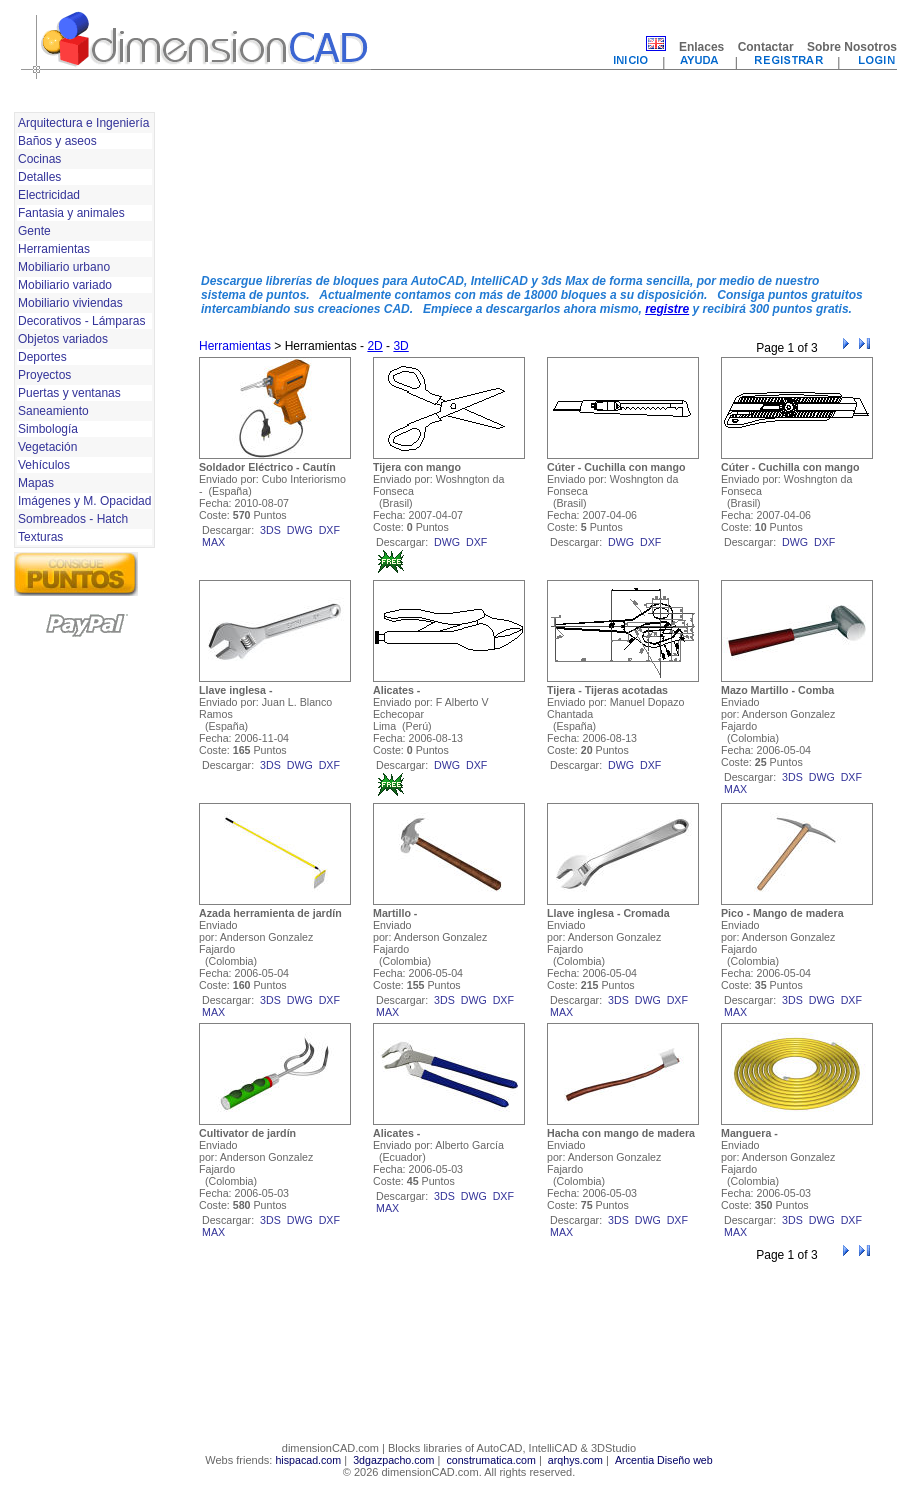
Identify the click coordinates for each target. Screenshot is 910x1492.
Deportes (42, 357)
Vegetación (47, 447)
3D (400, 346)
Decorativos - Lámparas (81, 321)
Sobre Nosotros (852, 47)
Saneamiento (53, 411)
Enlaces (701, 47)
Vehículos (44, 465)
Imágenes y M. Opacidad (84, 501)
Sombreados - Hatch (73, 519)
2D (374, 346)
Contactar (766, 47)
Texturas (40, 537)
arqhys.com (575, 1460)
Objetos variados (63, 339)
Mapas (36, 483)
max (213, 542)
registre (667, 309)
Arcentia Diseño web (664, 1460)
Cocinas (39, 159)
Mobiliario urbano (64, 267)
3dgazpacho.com (393, 1460)
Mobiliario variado (65, 285)
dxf (329, 530)
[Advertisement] (276, 183)
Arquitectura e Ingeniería (83, 123)
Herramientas (54, 249)
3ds (270, 530)
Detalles (39, 177)
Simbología (48, 429)
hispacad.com (308, 1460)
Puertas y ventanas (69, 393)
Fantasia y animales (71, 213)
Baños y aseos (57, 141)
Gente (34, 231)
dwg (300, 530)
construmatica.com (490, 1460)
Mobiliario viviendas (70, 303)
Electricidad (49, 195)
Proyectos (44, 375)
